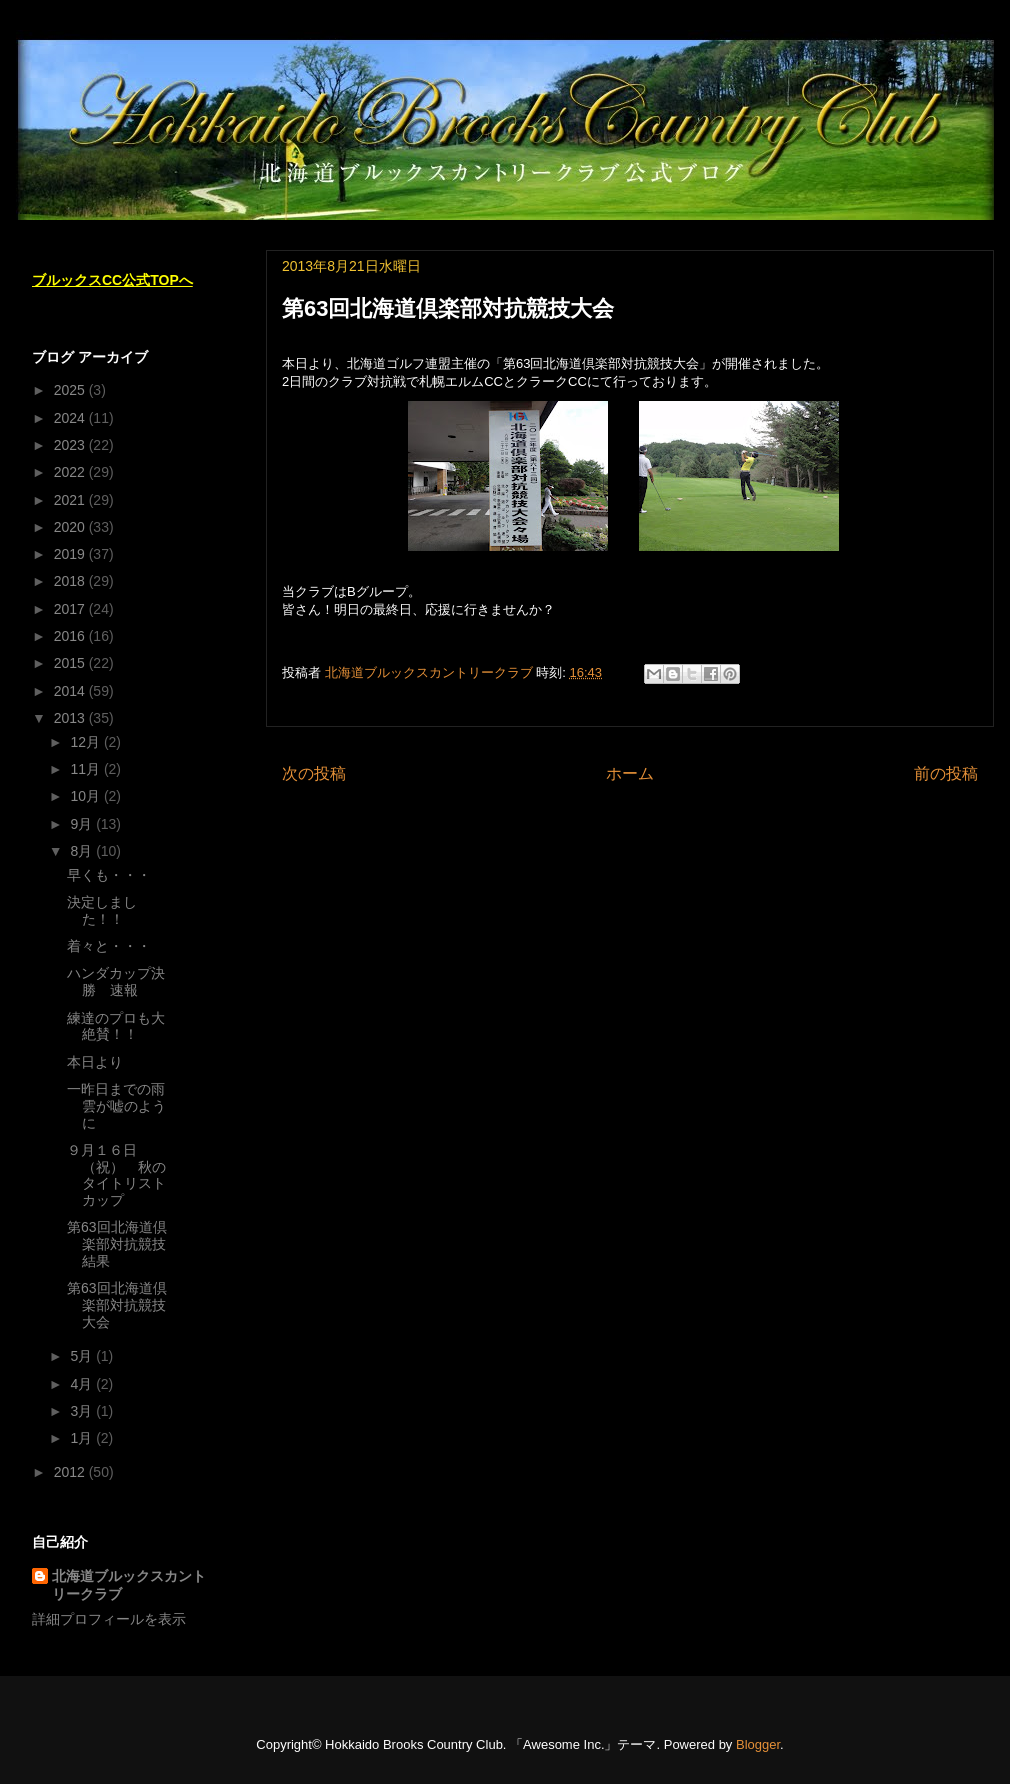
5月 (83, 1356)
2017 (71, 609)
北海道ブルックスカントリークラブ (129, 1585)
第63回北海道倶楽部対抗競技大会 (117, 1305)
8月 (83, 851)
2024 (71, 418)
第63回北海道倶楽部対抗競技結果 (117, 1244)
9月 (83, 824)
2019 (71, 554)
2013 (71, 718)
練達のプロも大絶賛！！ (116, 1026)
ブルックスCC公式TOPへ (112, 280)
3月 (83, 1411)
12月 (86, 742)
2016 (71, 636)
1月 (83, 1438)
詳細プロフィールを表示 (109, 1619)
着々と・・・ (109, 946)
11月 (86, 769)
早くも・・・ (109, 875)
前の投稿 (946, 773)
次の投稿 (314, 773)
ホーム (630, 773)
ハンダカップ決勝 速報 (116, 981)
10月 (86, 796)
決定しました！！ (102, 910)
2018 (71, 581)
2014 (71, 691)
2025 (71, 390)
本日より (95, 1062)
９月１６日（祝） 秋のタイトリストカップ (116, 1175)
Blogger (758, 1744)
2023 (71, 445)
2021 (71, 500)
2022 (71, 472)
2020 (71, 527)
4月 (83, 1384)
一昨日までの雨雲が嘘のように (116, 1106)
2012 (71, 1472)
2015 (71, 663)
